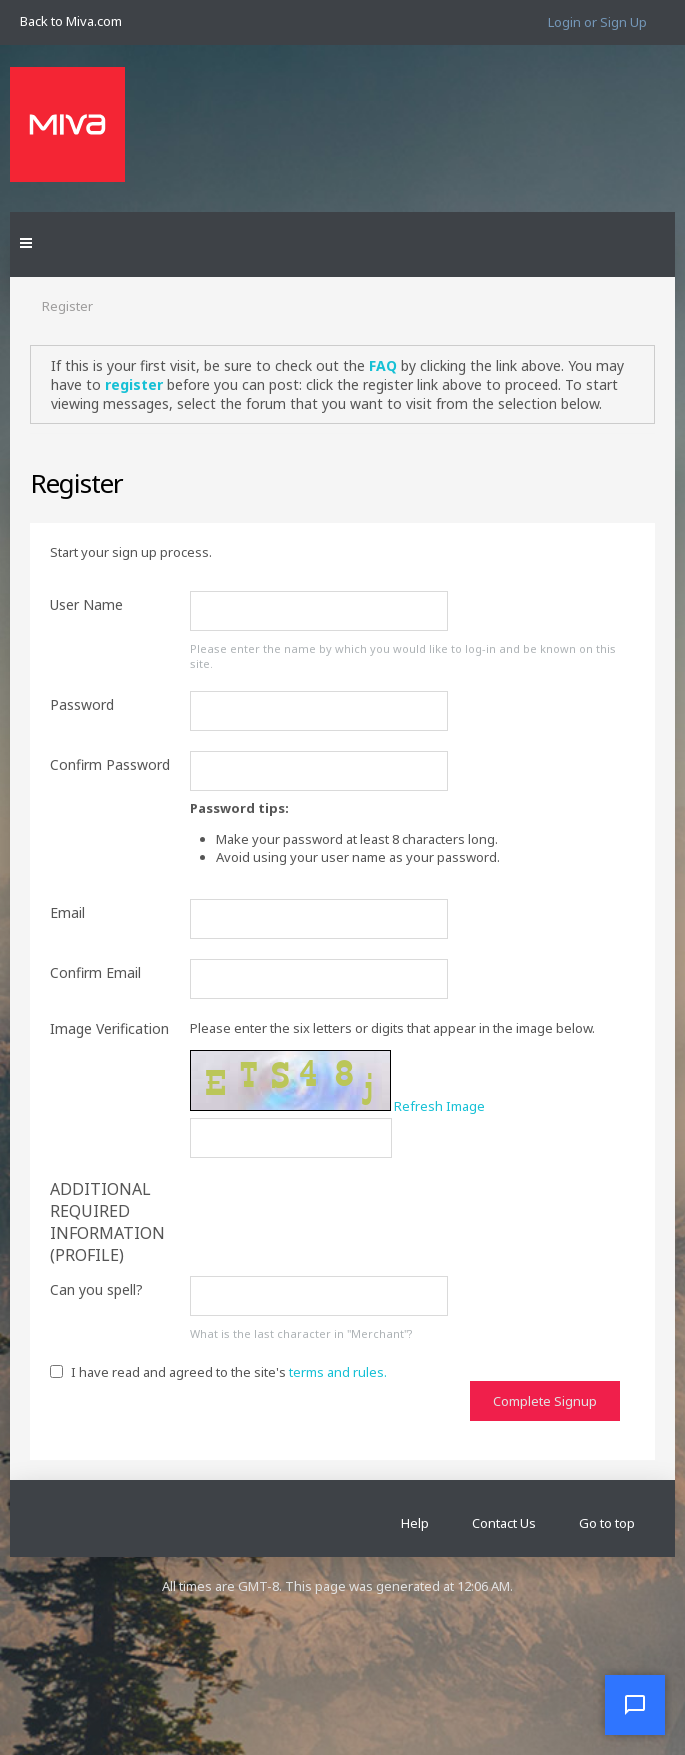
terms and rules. (338, 1372)
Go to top (607, 1523)
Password (82, 704)
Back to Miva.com (71, 21)
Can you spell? (96, 1289)
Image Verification (109, 1028)
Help (415, 1523)
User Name (86, 604)
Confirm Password (110, 764)
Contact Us (504, 1523)
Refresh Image (439, 1106)
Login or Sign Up (597, 22)
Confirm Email (95, 972)
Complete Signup (545, 1401)
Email (67, 912)
